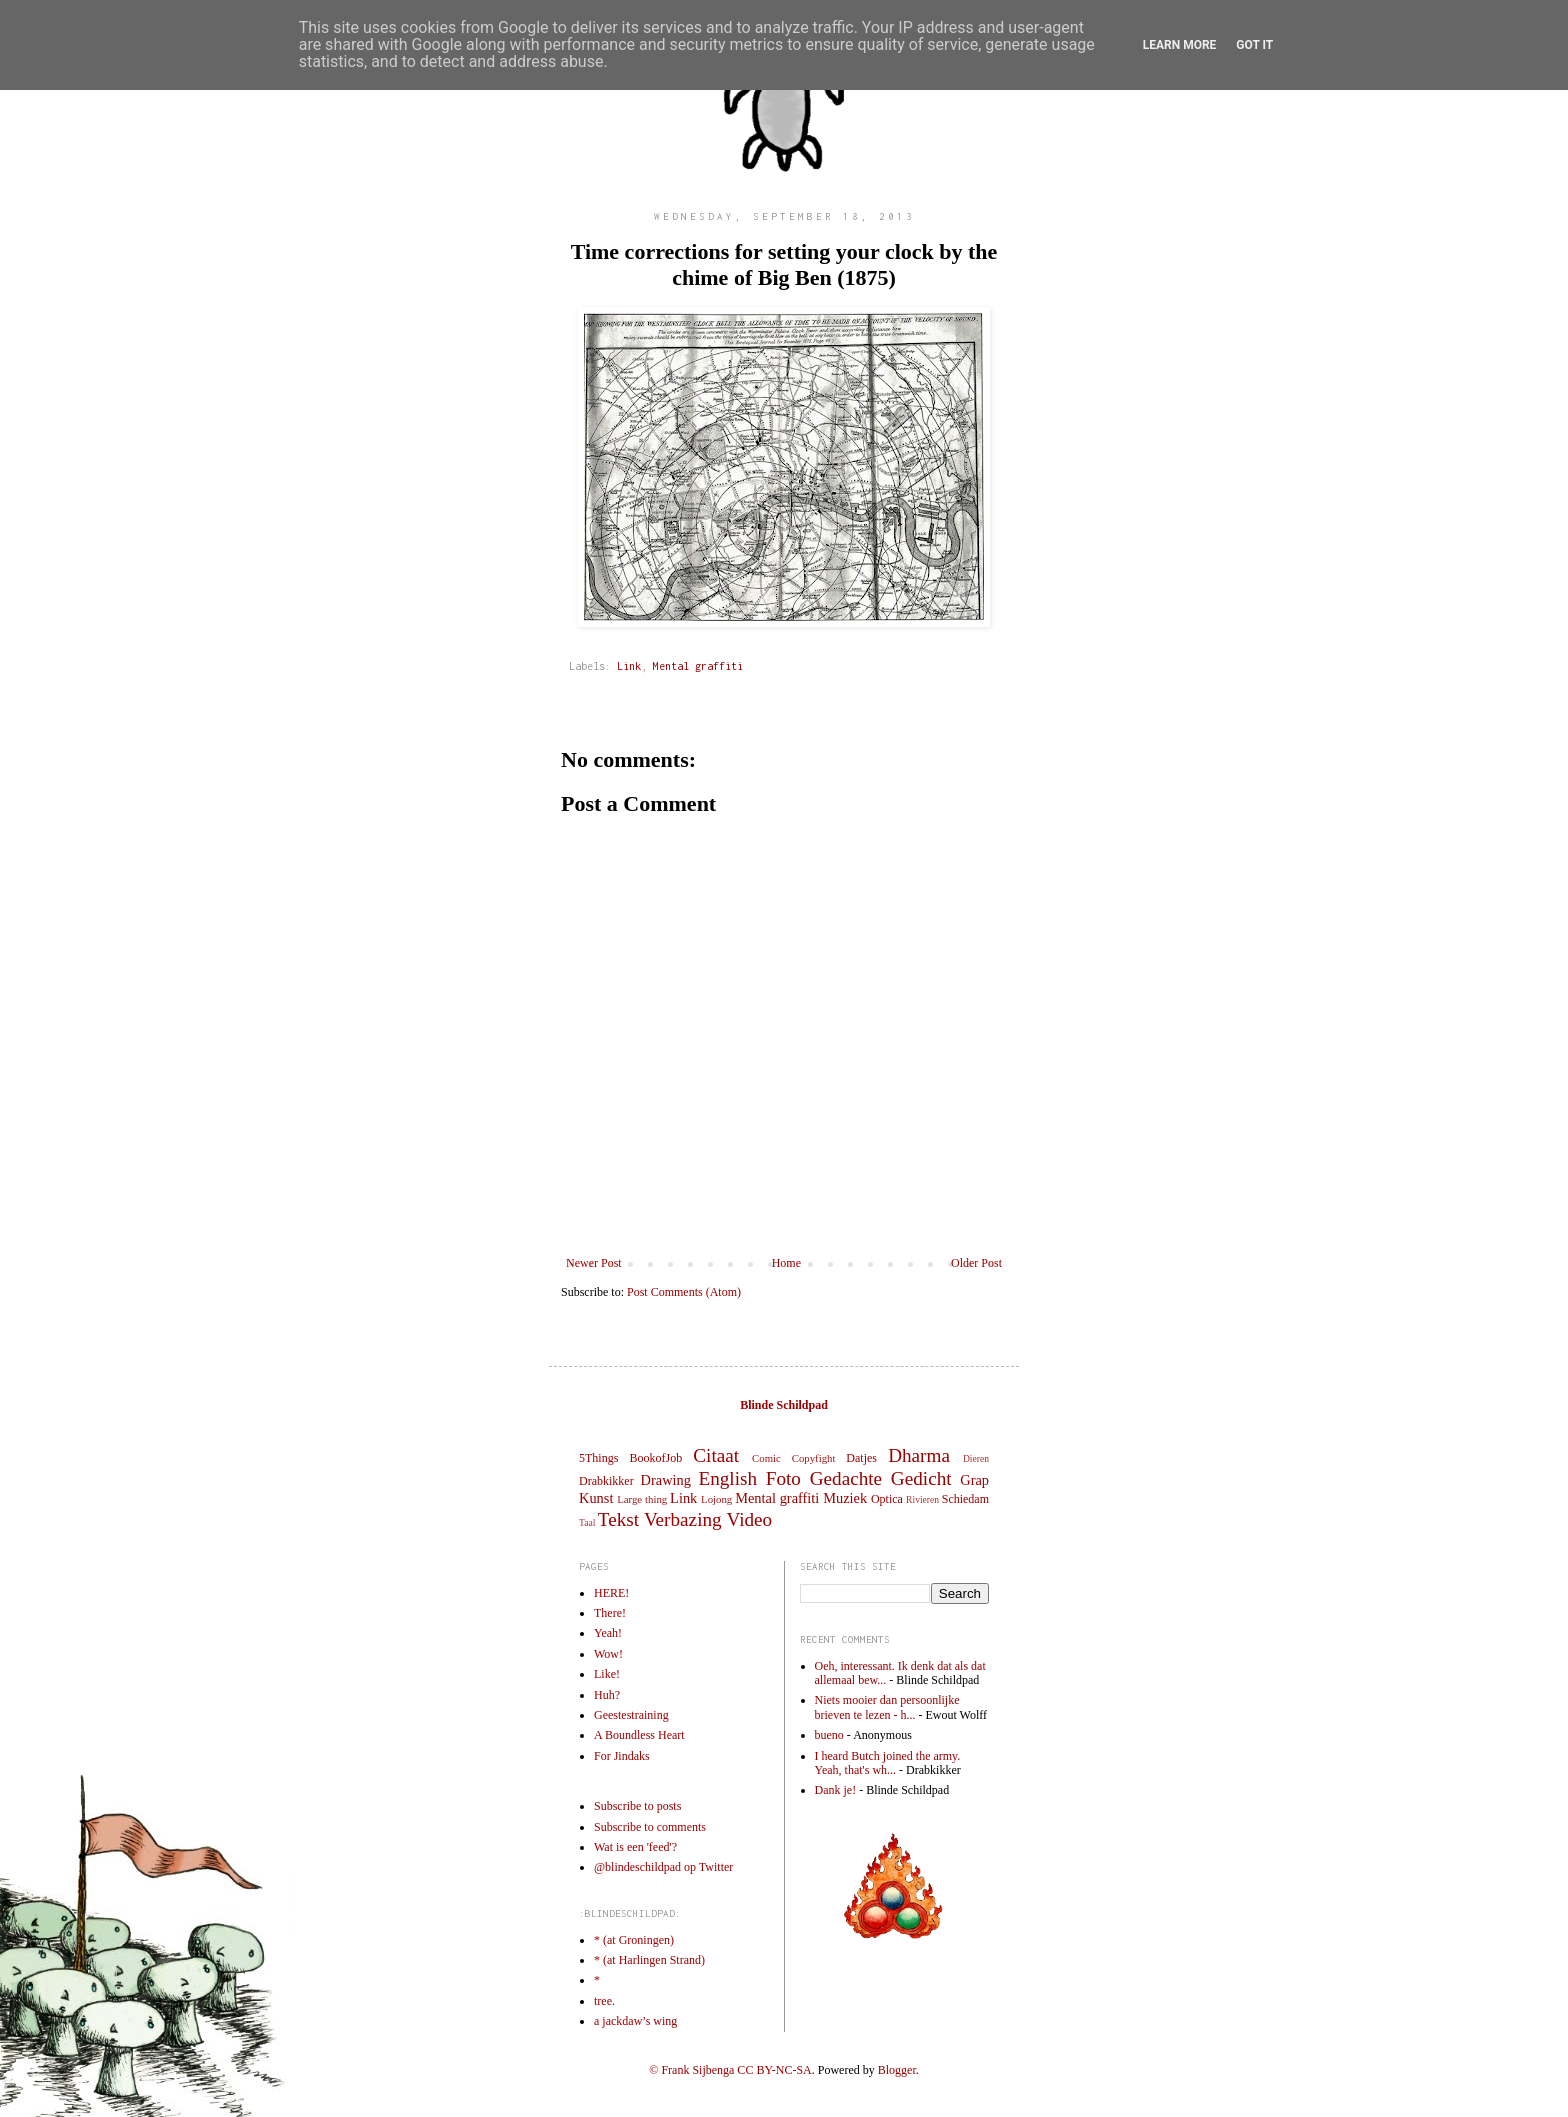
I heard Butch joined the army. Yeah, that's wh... (888, 1763)
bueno (829, 1735)
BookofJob (655, 1458)
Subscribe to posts (637, 1806)
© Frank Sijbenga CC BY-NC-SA (730, 2070)
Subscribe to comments (650, 1827)
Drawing (666, 1480)
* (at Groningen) (634, 1940)
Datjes (861, 1458)
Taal (587, 1522)
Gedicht (921, 1478)
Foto (783, 1478)
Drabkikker (606, 1481)
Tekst (618, 1519)
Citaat (716, 1455)
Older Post (976, 1263)
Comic (766, 1458)
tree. (604, 2001)
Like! (607, 1674)
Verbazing (683, 1519)
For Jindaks (622, 1756)
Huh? (607, 1695)
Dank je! (836, 1790)
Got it (1254, 45)
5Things (598, 1458)
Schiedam (965, 1499)
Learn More (1180, 45)
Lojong (716, 1499)
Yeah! (608, 1633)
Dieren (976, 1458)
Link (629, 666)
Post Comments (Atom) (684, 1292)
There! (610, 1613)
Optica (887, 1499)
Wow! (608, 1654)
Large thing (642, 1499)
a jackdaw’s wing (635, 2021)
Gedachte (846, 1478)
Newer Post (594, 1263)
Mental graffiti (698, 666)
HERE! (611, 1593)
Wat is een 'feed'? (635, 1847)
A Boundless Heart (639, 1735)
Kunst (596, 1498)
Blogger (897, 2070)
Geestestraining (631, 1715)
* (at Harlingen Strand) (649, 1960)
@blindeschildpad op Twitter (663, 1867)
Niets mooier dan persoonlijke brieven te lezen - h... (887, 1707)
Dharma (919, 1455)
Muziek (845, 1498)
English (727, 1478)
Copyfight (814, 1458)
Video (749, 1519)
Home (786, 1263)
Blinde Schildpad (784, 1405)
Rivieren (922, 1499)
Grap (974, 1480)
